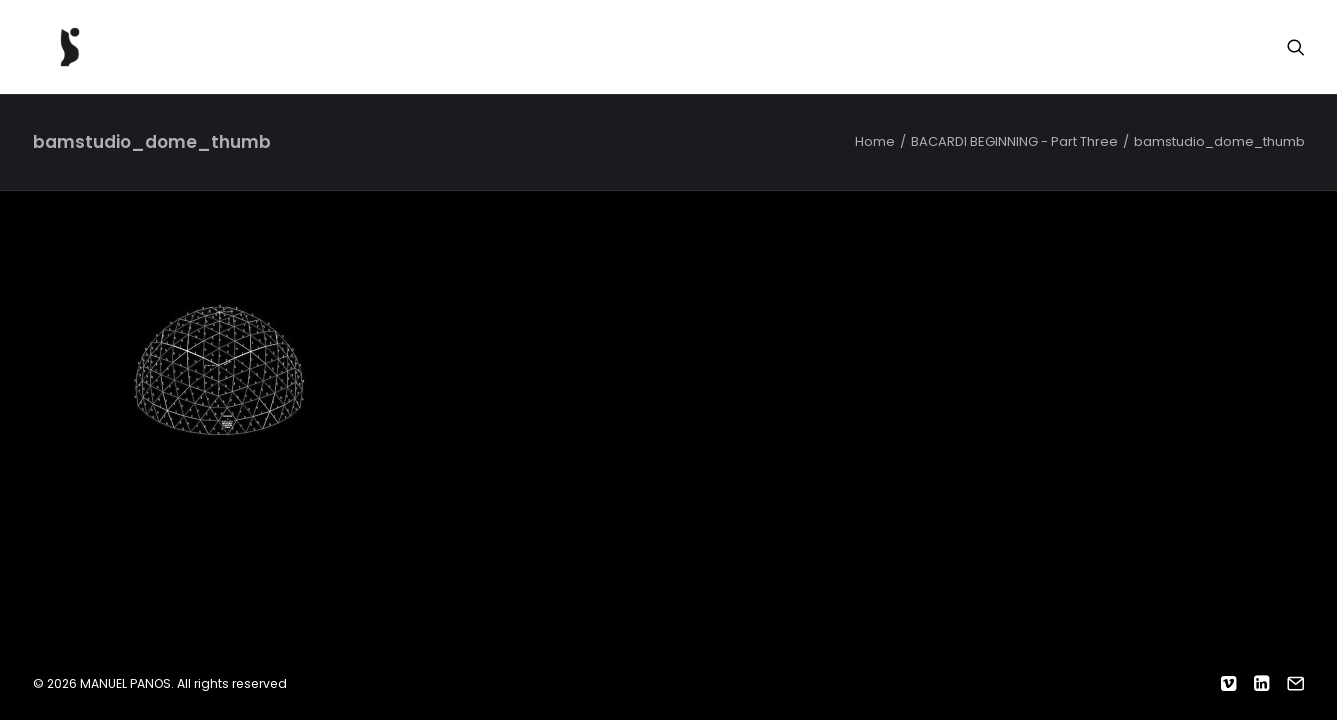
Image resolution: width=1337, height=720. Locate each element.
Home (875, 141)
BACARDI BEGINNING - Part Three (1014, 141)
